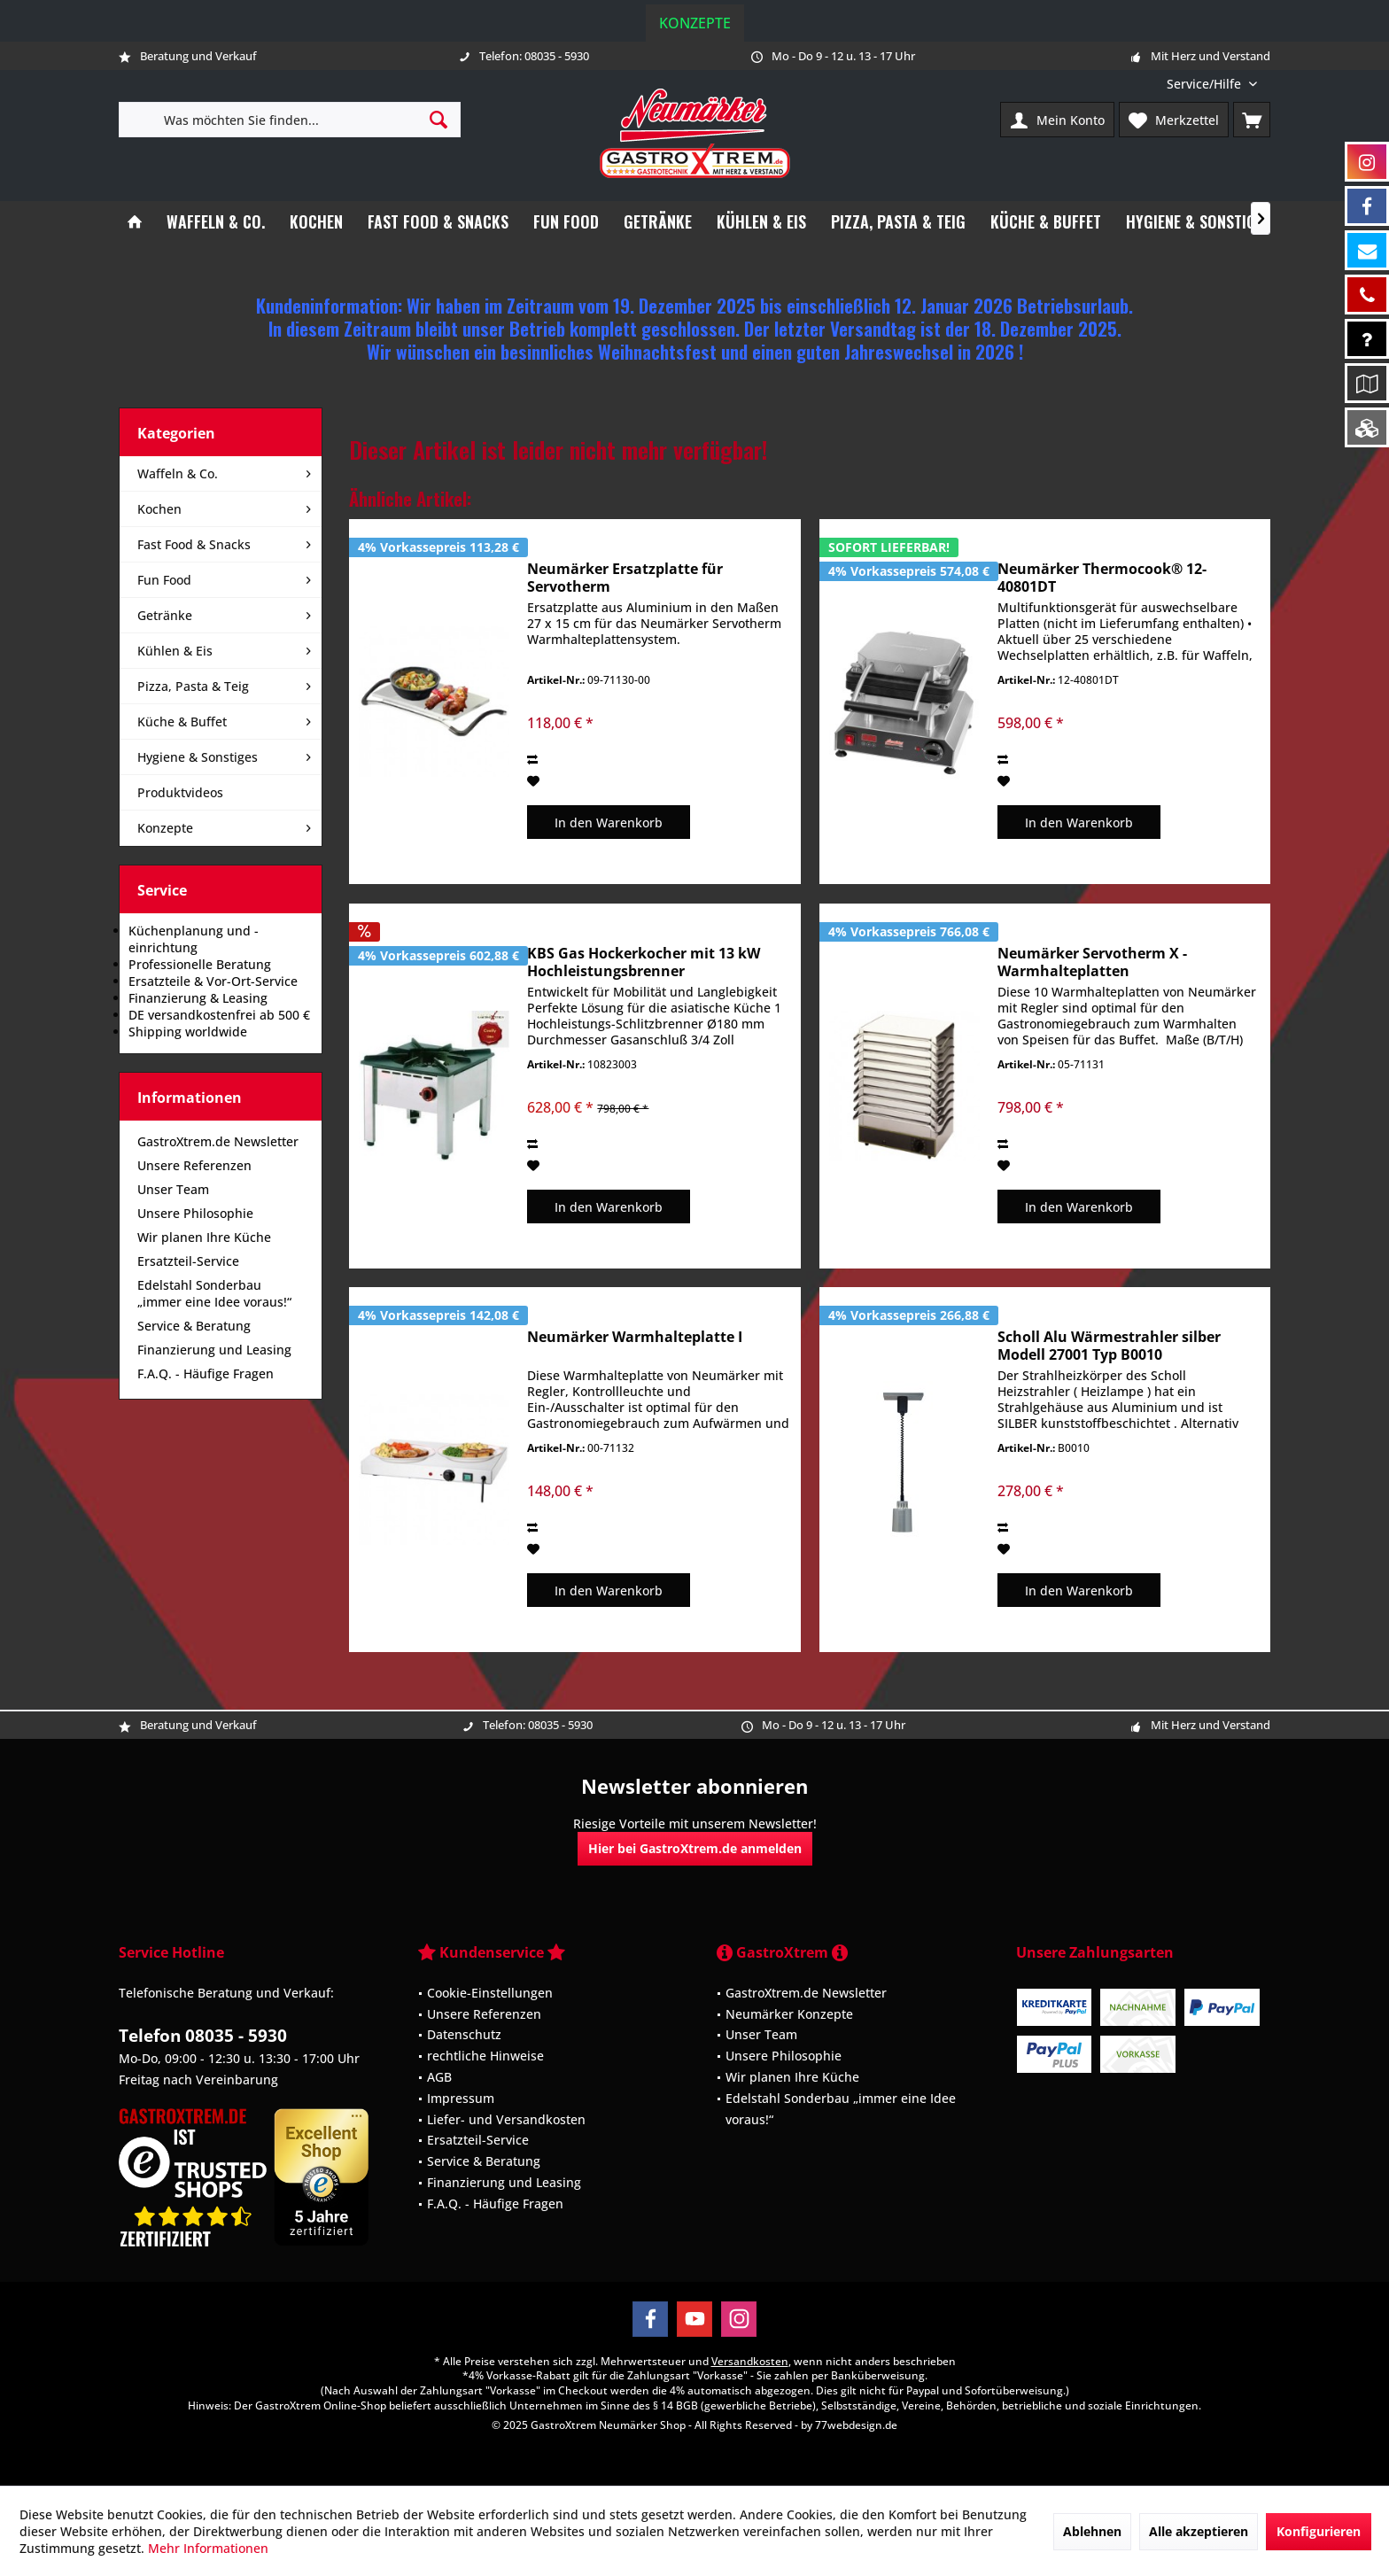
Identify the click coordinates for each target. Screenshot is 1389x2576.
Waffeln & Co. (177, 473)
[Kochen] (316, 222)
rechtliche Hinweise (485, 2055)
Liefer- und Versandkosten (506, 2119)
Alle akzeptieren (1198, 2531)
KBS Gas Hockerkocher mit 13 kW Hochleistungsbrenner (643, 962)
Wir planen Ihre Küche (204, 1237)
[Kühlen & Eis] (761, 222)
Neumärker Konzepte (789, 2014)
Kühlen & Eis (175, 650)
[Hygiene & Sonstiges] (1199, 222)
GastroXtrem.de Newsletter (218, 1141)
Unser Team (173, 1189)
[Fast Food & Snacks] (438, 222)
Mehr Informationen (208, 2548)
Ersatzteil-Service (188, 1261)
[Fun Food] (566, 222)
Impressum (460, 2098)
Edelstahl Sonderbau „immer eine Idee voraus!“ (214, 1293)
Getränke (164, 615)
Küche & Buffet (182, 721)
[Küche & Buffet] (1046, 222)
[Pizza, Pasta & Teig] (898, 222)
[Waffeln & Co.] (215, 222)
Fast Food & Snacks (194, 544)
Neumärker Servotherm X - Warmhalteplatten (1092, 962)
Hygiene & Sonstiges (197, 757)
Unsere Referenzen (194, 1165)
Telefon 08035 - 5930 (203, 2035)
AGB (439, 2076)
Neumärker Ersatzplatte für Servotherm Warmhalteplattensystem (625, 577)
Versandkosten (749, 2361)
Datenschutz (464, 2034)
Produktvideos (180, 792)
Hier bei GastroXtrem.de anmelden (695, 1848)
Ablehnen (1092, 2531)
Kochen (159, 508)
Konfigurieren (1318, 2531)
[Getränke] (657, 222)
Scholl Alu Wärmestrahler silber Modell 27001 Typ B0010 (1109, 1345)
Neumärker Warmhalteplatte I (634, 1337)
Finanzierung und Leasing (214, 1349)
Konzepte (695, 23)
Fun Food (164, 579)
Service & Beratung (194, 1325)
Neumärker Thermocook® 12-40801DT (1102, 577)
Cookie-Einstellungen (490, 1992)
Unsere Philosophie (195, 1213)
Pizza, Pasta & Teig (193, 686)
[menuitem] (1211, 84)
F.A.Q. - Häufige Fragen (205, 1373)
